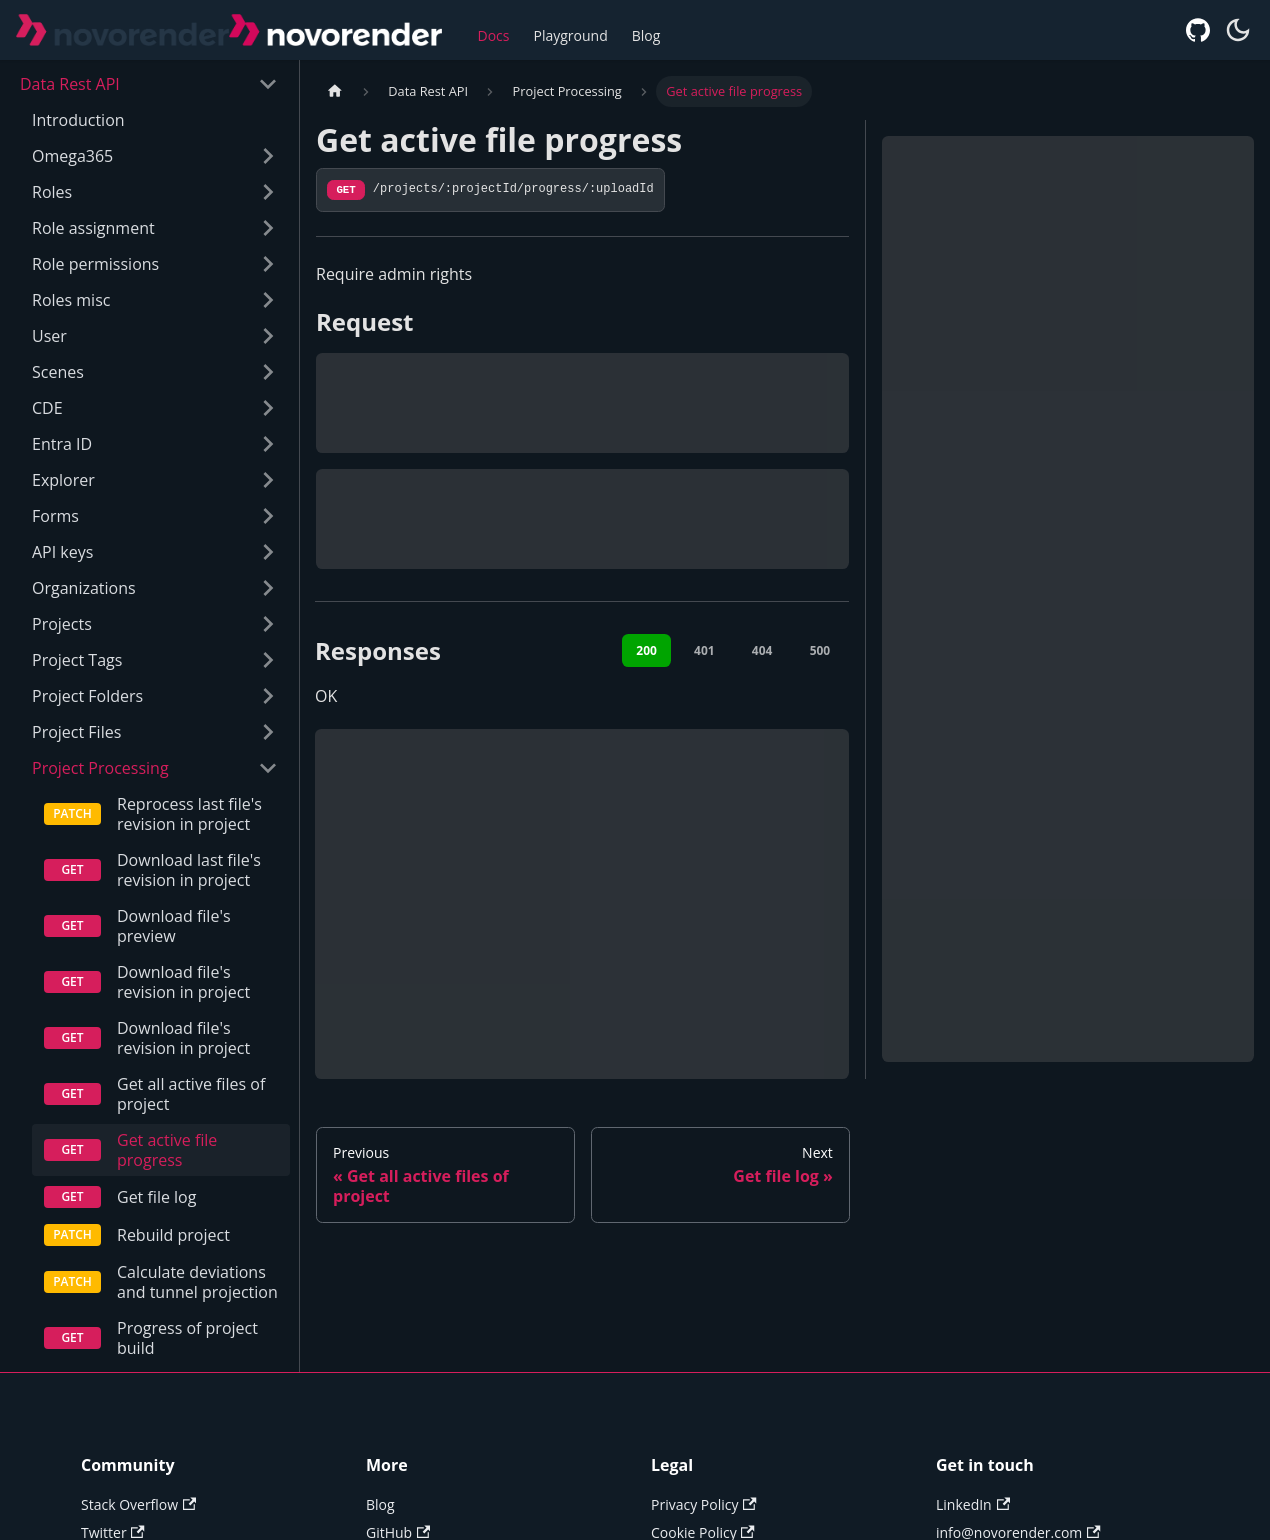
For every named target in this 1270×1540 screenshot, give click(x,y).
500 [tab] (820, 650)
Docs (494, 35)
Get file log (156, 1197)
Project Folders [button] (87, 696)
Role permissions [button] (95, 264)
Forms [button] (55, 516)
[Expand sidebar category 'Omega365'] (263, 156)
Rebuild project (173, 1235)
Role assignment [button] (93, 228)
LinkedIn (973, 1524)
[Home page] (335, 91)
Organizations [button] (84, 588)
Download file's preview (174, 926)
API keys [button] (62, 552)
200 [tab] (646, 650)
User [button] (49, 336)
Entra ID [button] (62, 444)
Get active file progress (167, 1150)
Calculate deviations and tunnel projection (191, 1292)
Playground (571, 35)
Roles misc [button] (71, 300)
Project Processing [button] (100, 768)
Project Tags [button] (77, 660)
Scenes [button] (58, 372)
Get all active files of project (191, 1094)
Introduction (78, 120)
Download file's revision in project (183, 982)
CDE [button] (47, 408)
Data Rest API (70, 84)
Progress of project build (187, 1358)
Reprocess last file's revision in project (189, 814)
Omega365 (72, 156)
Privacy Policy (704, 1524)
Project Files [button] (76, 732)
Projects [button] (62, 624)
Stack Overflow (138, 1524)
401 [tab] (704, 650)
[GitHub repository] (1198, 30)
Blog (646, 35)
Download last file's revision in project (189, 870)
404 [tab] (762, 650)
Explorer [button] (63, 480)
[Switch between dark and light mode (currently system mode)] (1238, 30)
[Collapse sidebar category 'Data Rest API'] (263, 84)
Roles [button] (52, 192)
